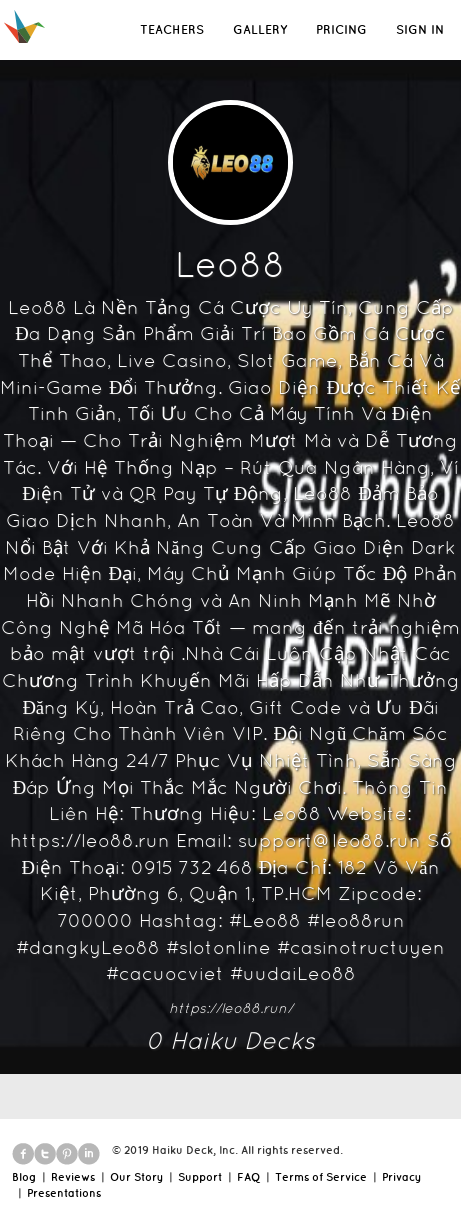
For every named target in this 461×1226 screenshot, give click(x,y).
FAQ (248, 1177)
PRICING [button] (341, 29)
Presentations (64, 1193)
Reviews (73, 1177)
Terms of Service (321, 1177)
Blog (24, 1177)
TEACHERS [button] (172, 29)
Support (200, 1177)
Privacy (401, 1177)
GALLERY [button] (260, 29)
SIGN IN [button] (420, 29)
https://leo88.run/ (231, 1008)
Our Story (136, 1177)
